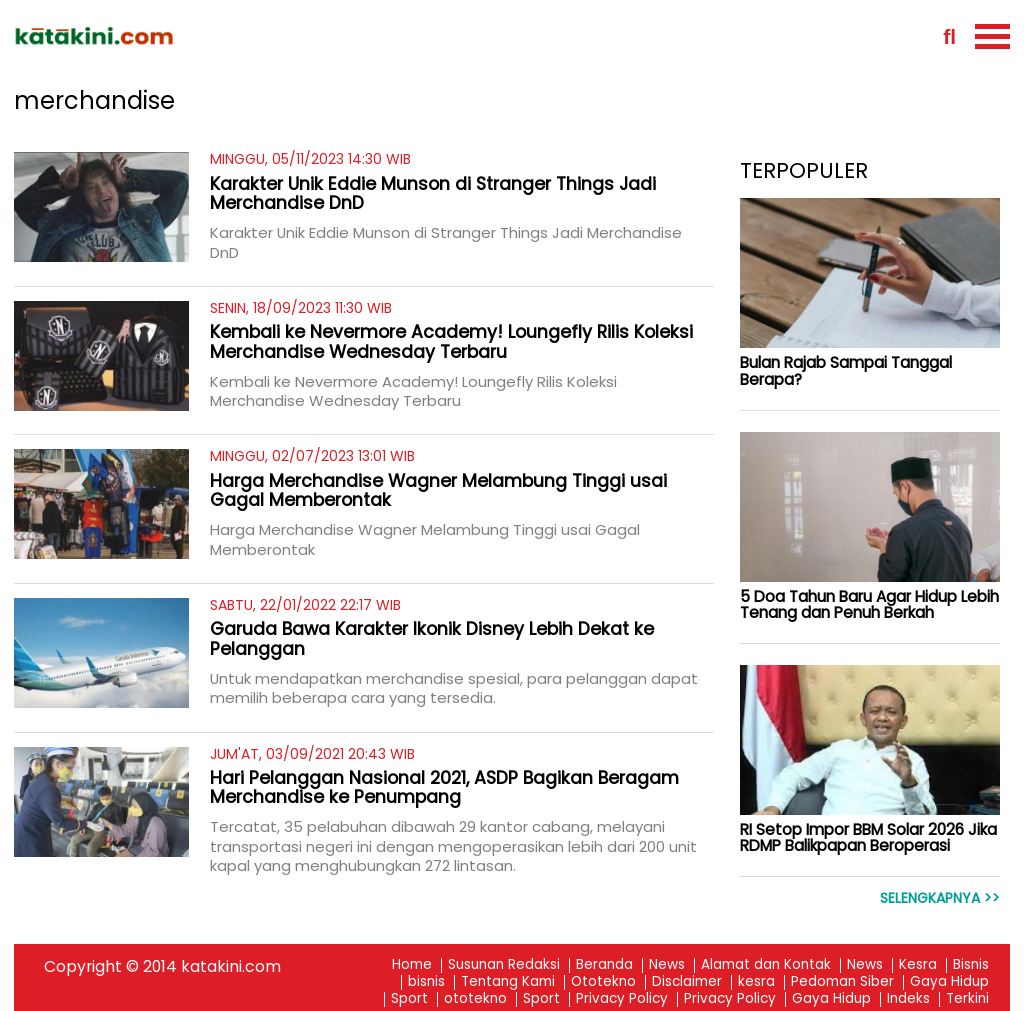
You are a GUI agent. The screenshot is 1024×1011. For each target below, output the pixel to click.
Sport (409, 999)
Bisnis (971, 965)
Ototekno (603, 982)
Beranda (604, 965)
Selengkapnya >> (940, 898)
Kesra (918, 965)
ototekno (475, 999)
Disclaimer (687, 982)
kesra (756, 982)
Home (412, 965)
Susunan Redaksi (504, 965)
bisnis (426, 982)
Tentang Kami (508, 982)
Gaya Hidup (949, 982)
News (667, 965)
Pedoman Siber (842, 982)
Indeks (908, 999)
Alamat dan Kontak (766, 965)
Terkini (967, 999)
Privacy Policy (622, 999)
